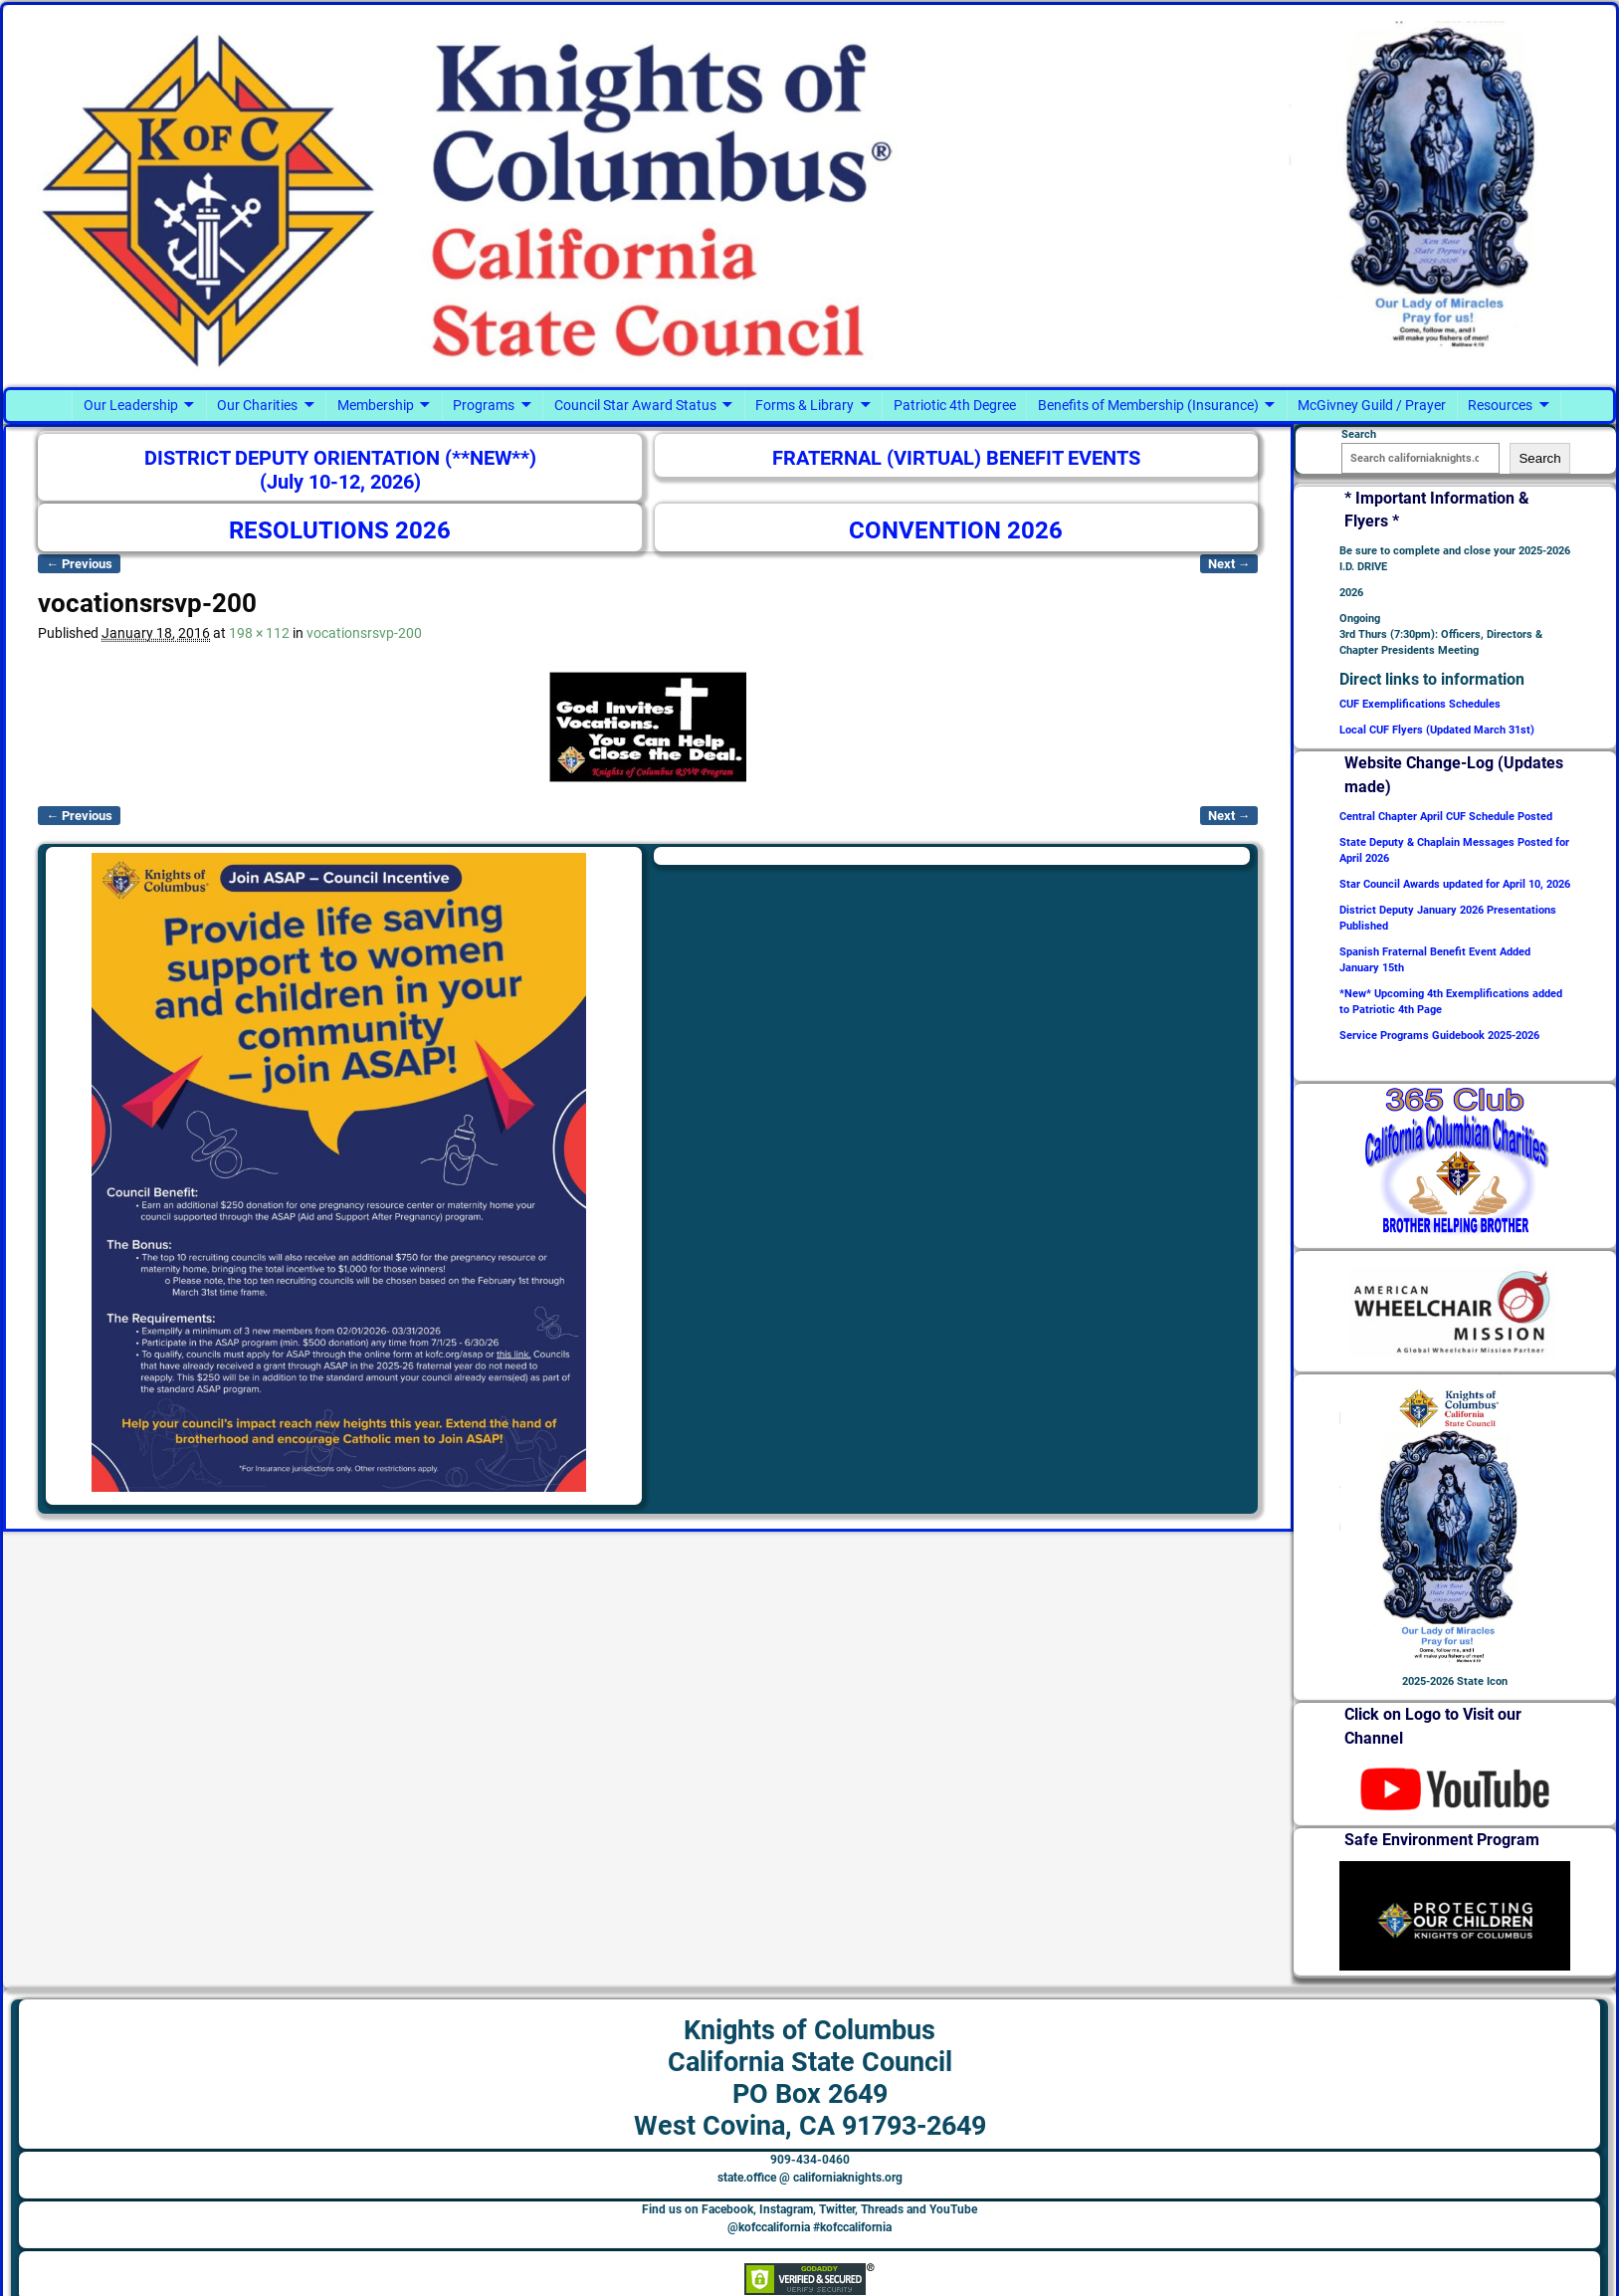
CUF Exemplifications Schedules (1420, 704)
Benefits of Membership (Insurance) (1148, 405)
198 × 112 (259, 633)
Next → (1229, 563)
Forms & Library (804, 405)
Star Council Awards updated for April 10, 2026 (1454, 884)
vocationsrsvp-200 (364, 633)
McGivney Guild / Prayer (1372, 405)
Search (1539, 458)
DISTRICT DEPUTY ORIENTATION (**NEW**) (340, 458)
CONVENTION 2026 (956, 530)
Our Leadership (131, 405)
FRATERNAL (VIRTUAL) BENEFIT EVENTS (956, 458)
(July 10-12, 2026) (340, 482)
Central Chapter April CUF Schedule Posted (1445, 816)
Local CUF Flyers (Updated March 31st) (1436, 730)
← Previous (79, 563)
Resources (1500, 405)
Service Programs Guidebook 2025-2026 (1439, 1035)
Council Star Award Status (635, 405)
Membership (375, 405)
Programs (483, 405)
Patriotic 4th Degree (955, 405)
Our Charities (257, 405)
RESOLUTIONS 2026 (340, 530)
